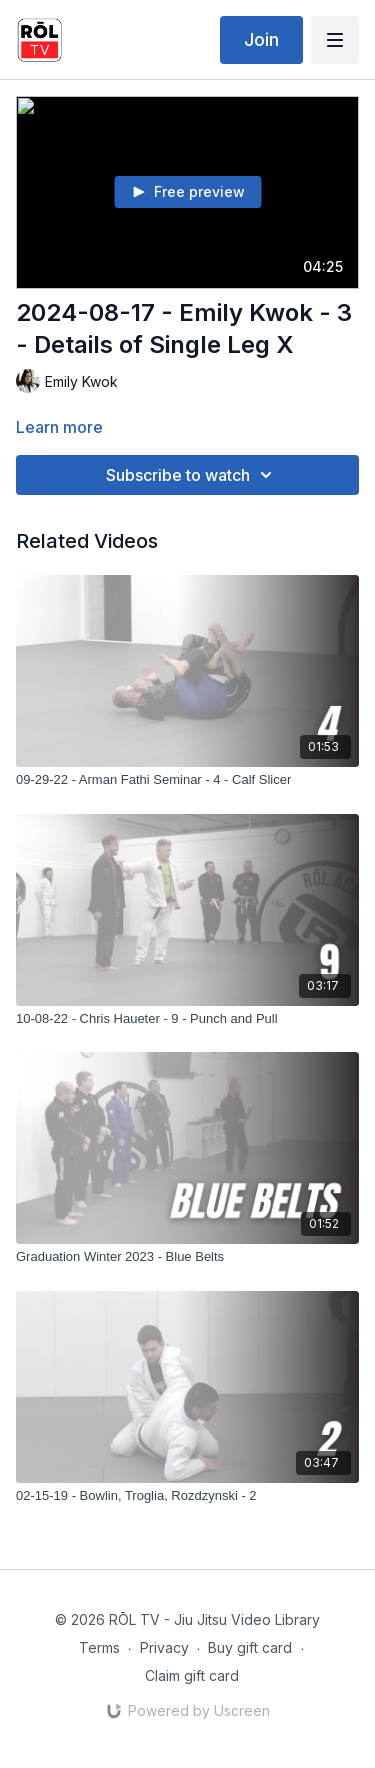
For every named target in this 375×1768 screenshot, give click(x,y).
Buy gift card (250, 1647)
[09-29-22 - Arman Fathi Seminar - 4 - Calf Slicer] (187, 780)
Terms (99, 1647)
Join (261, 39)
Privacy (164, 1647)
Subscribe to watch (192, 475)
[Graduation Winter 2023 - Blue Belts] (187, 1257)
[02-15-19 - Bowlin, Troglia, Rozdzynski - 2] (187, 1496)
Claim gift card (192, 1675)
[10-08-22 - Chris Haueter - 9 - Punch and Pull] (187, 1019)
